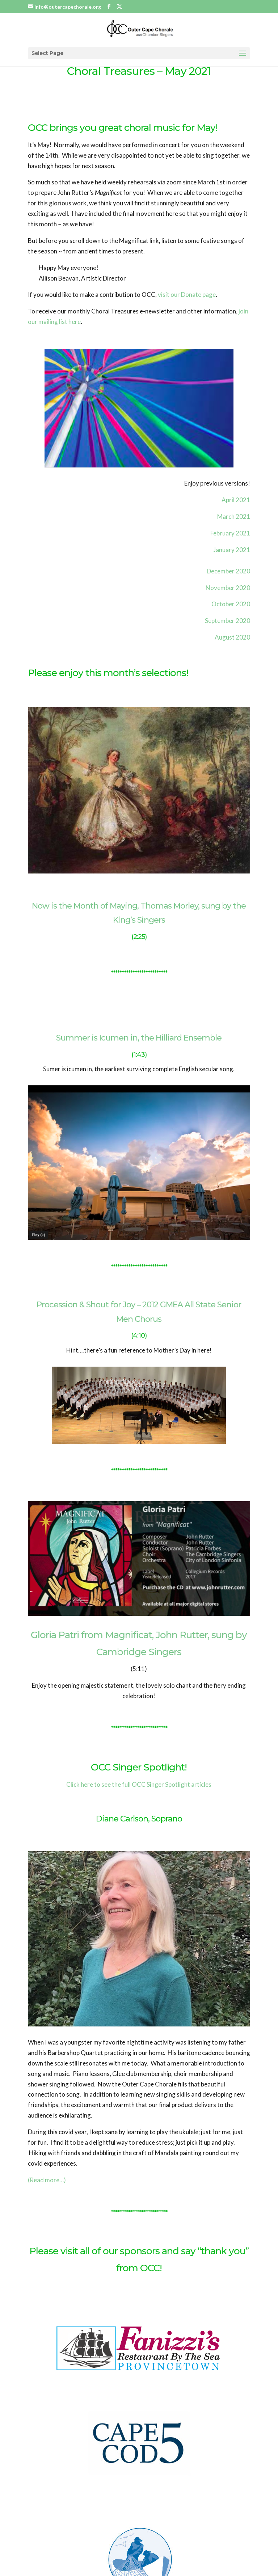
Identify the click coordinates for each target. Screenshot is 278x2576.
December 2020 (228, 571)
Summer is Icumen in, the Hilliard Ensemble (139, 1038)
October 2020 (230, 604)
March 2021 (233, 516)
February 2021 (230, 533)
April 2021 (236, 500)
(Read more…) (47, 2180)
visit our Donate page (187, 294)
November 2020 (228, 587)
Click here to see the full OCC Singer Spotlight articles (138, 1784)
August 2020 (232, 637)
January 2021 (231, 550)
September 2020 (227, 620)
